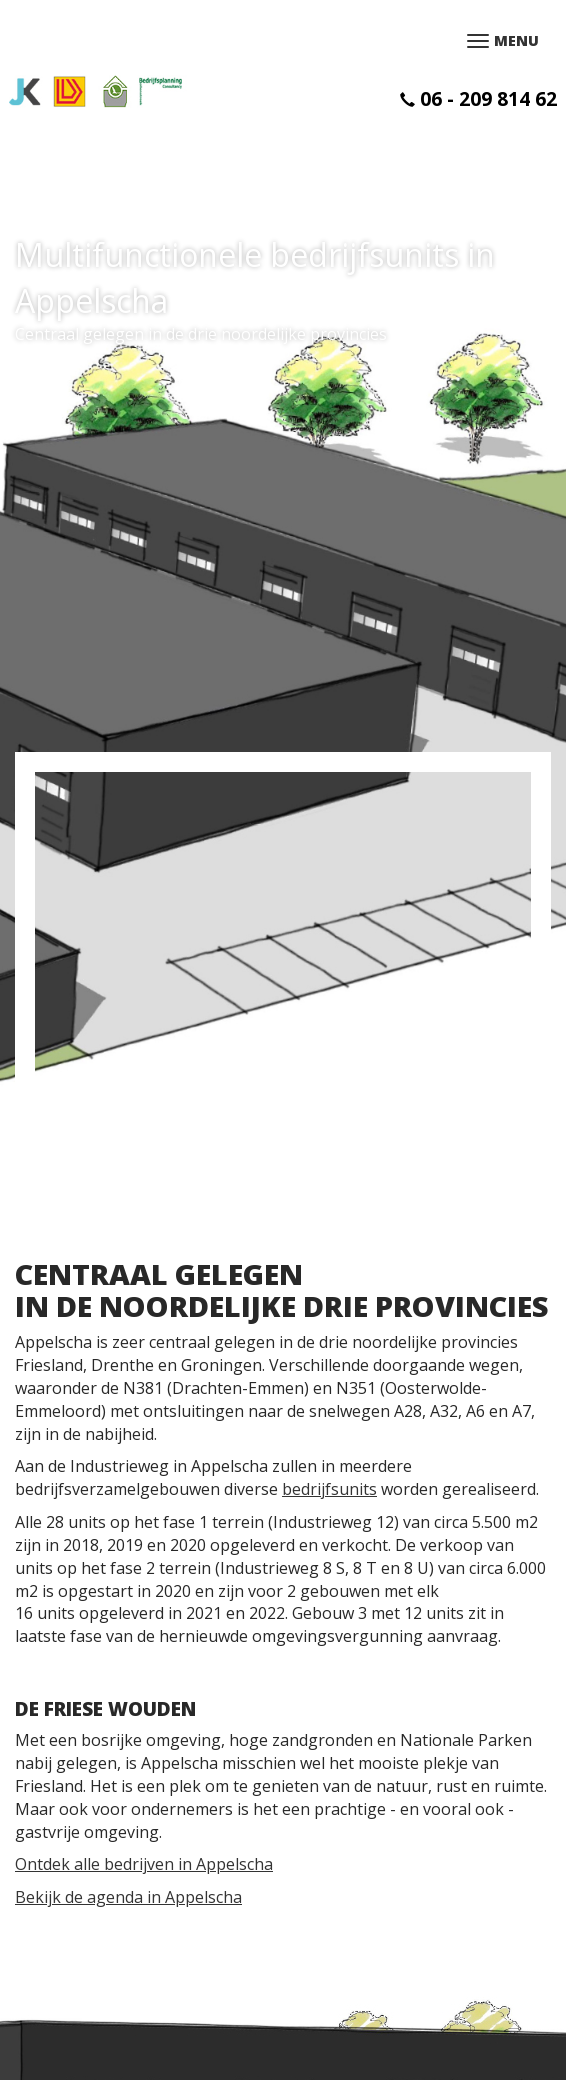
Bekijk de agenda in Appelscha (128, 1897)
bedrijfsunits (329, 1489)
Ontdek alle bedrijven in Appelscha (144, 1864)
